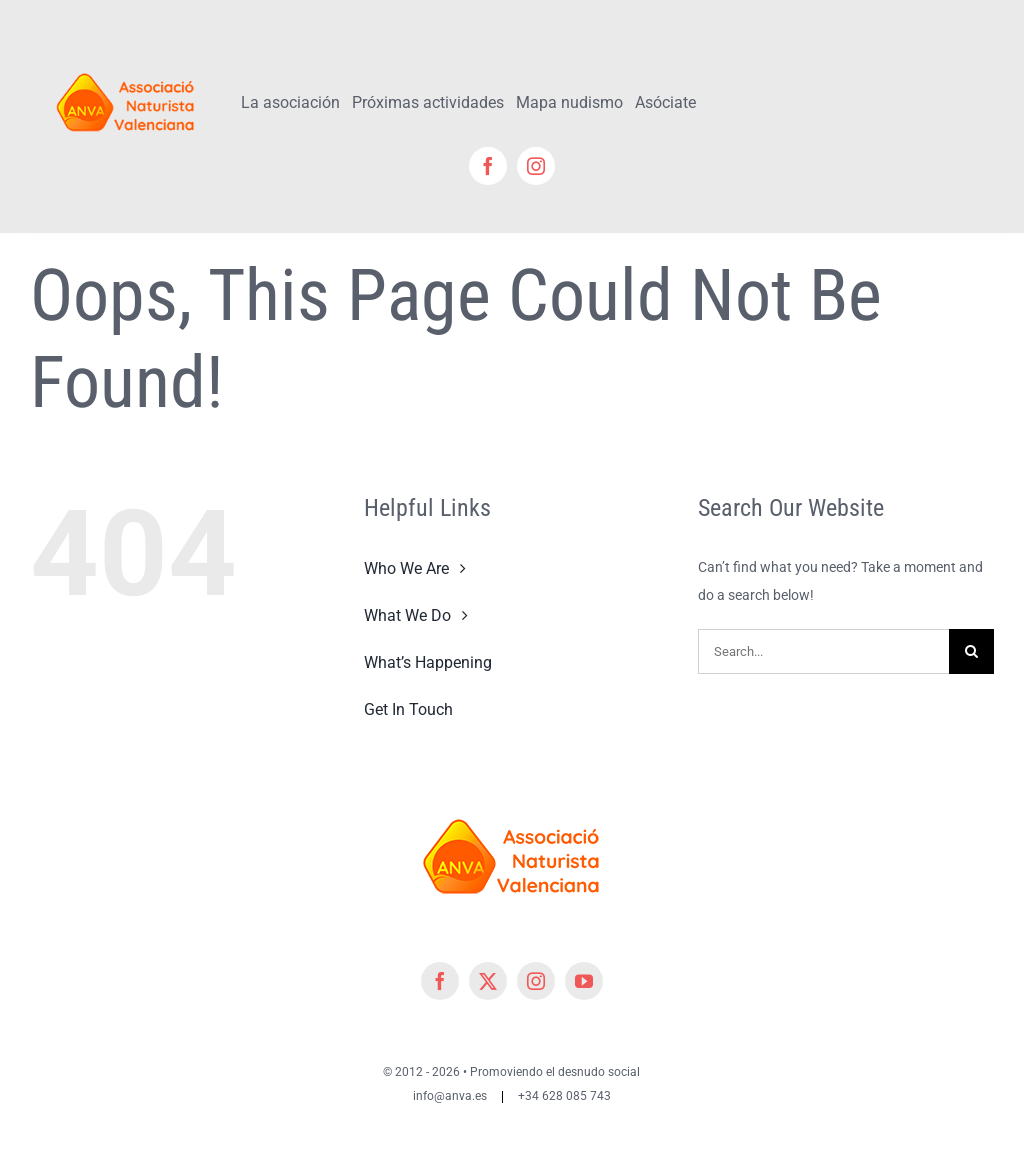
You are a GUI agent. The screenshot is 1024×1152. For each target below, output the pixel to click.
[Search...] (823, 651)
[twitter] (488, 981)
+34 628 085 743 (564, 1096)
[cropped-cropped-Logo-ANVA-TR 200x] (126, 67)
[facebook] (488, 166)
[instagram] (536, 166)
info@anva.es (450, 1096)
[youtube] (584, 981)
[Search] (971, 651)
